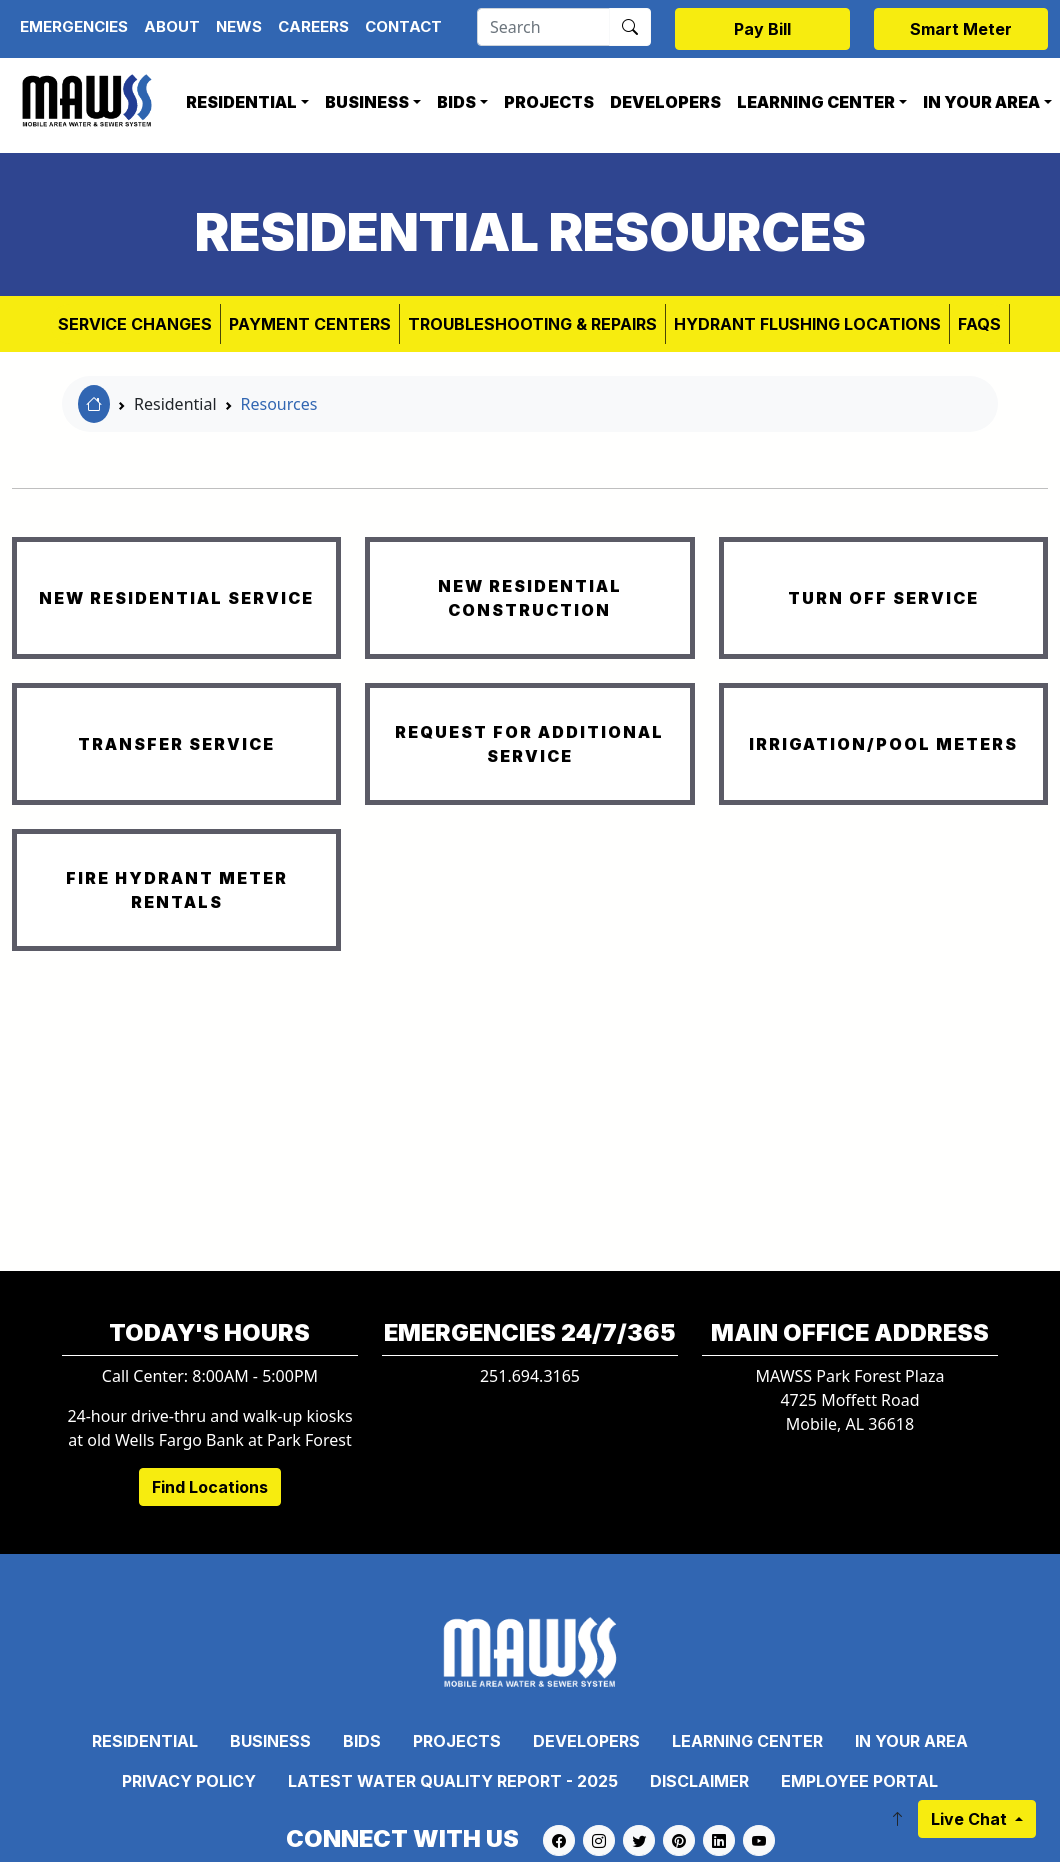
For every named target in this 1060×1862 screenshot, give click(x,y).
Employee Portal (859, 1781)
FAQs (979, 324)
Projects (549, 102)
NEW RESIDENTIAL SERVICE (176, 598)
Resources (279, 404)
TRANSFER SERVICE (176, 744)
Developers (665, 102)
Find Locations (210, 1487)
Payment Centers (310, 324)
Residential (241, 102)
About (172, 26)
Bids (456, 102)
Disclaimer (699, 1781)
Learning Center (816, 102)
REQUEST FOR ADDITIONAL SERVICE (529, 744)
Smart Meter (961, 29)
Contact (403, 26)
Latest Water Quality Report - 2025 (453, 1781)
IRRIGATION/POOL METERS (883, 744)
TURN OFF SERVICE (883, 598)
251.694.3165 (530, 1376)
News (239, 26)
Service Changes (135, 324)
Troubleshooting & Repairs (532, 324)
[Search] (543, 27)
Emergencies (74, 26)
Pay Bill (762, 29)
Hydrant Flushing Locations (807, 324)
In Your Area (911, 1741)
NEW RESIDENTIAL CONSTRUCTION (530, 598)
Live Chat (971, 1819)
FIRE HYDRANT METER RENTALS (177, 890)
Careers (313, 26)
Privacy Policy (189, 1781)
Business (367, 102)
